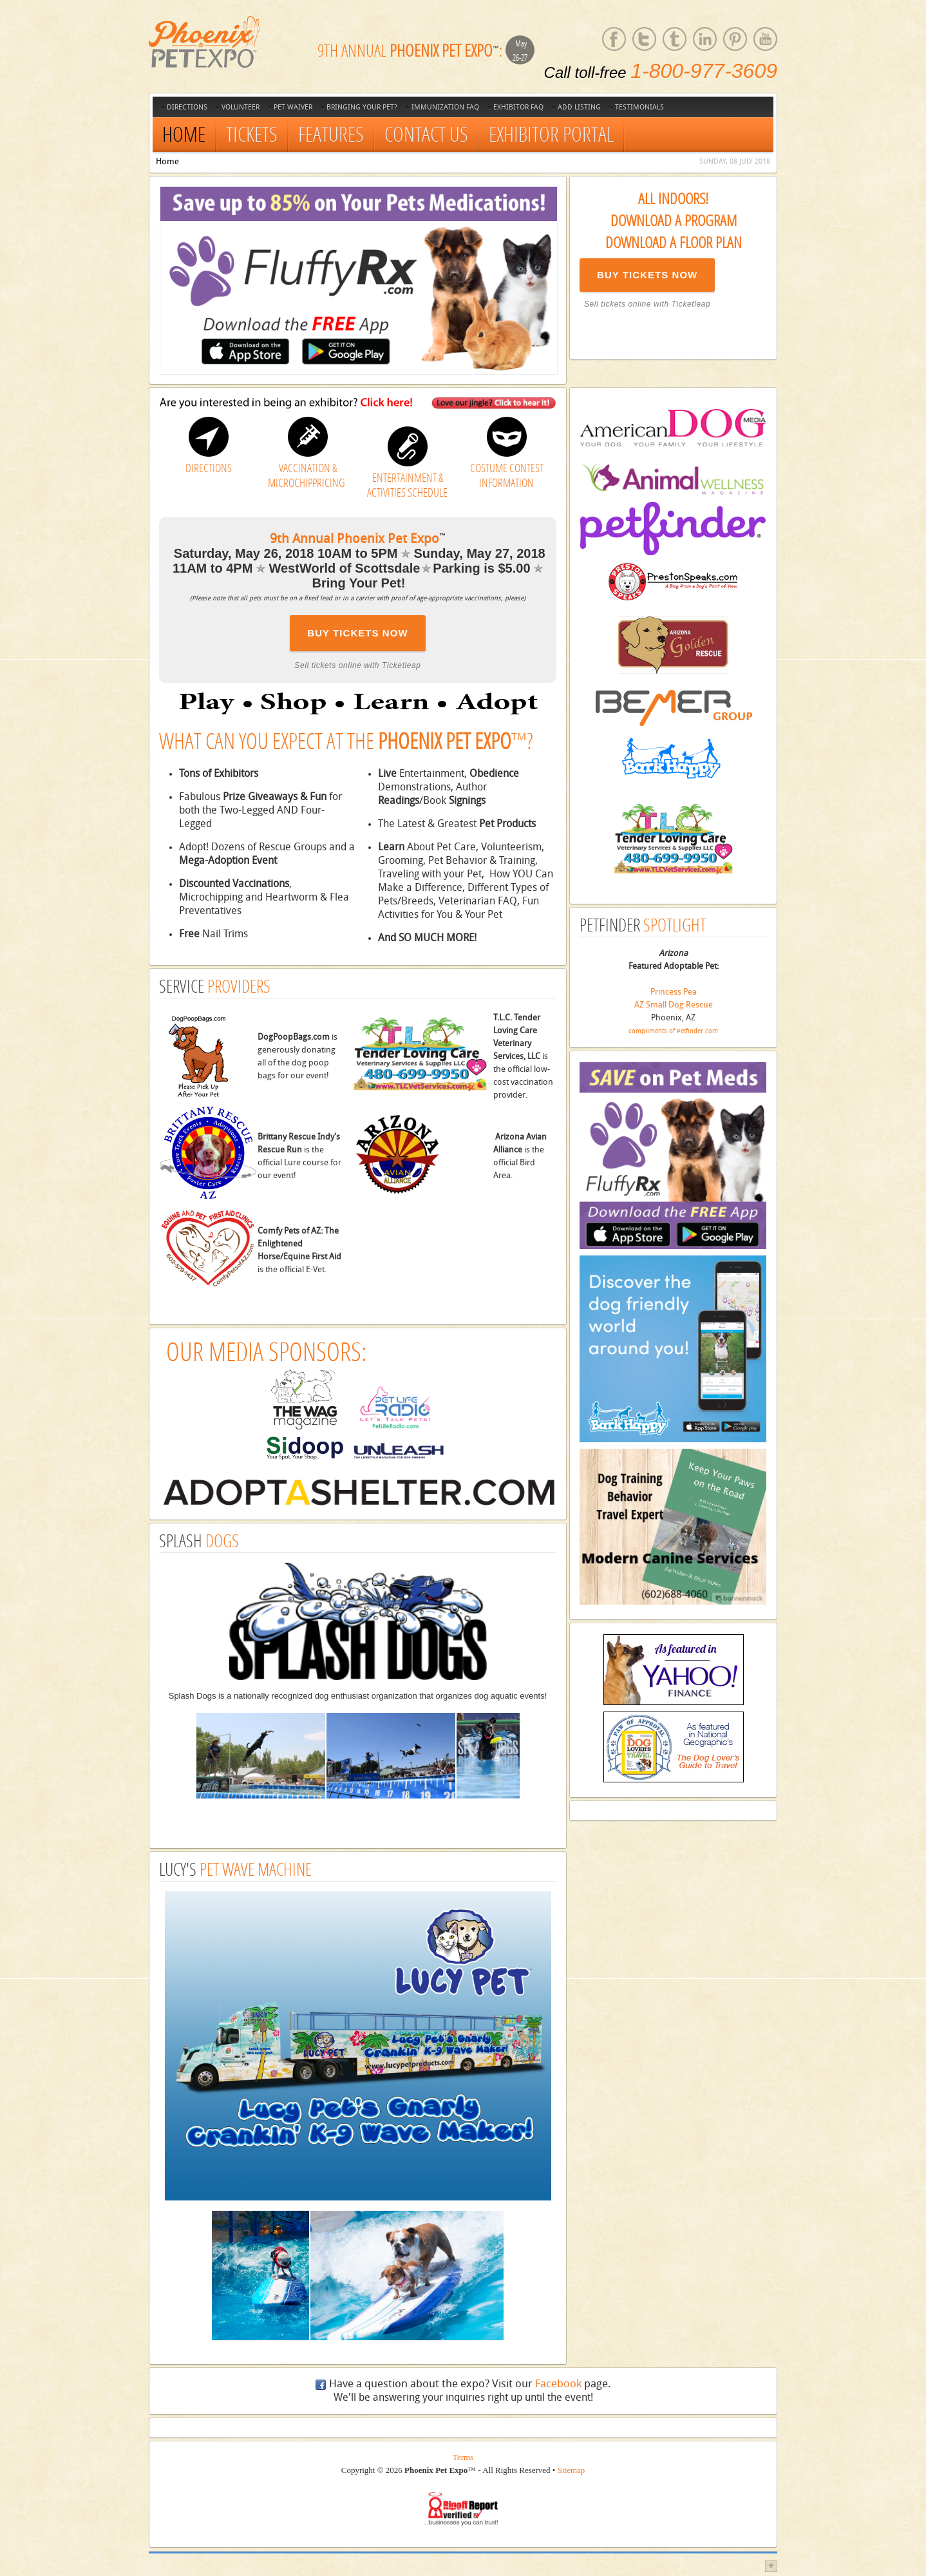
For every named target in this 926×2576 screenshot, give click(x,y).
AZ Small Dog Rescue (673, 1004)
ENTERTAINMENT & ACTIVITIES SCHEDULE (407, 485)
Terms (463, 2457)
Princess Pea (673, 992)
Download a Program (673, 220)
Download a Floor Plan (673, 242)
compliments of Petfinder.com (673, 1031)
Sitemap (571, 2470)
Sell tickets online (617, 304)
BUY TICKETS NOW (647, 274)
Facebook (558, 2383)
